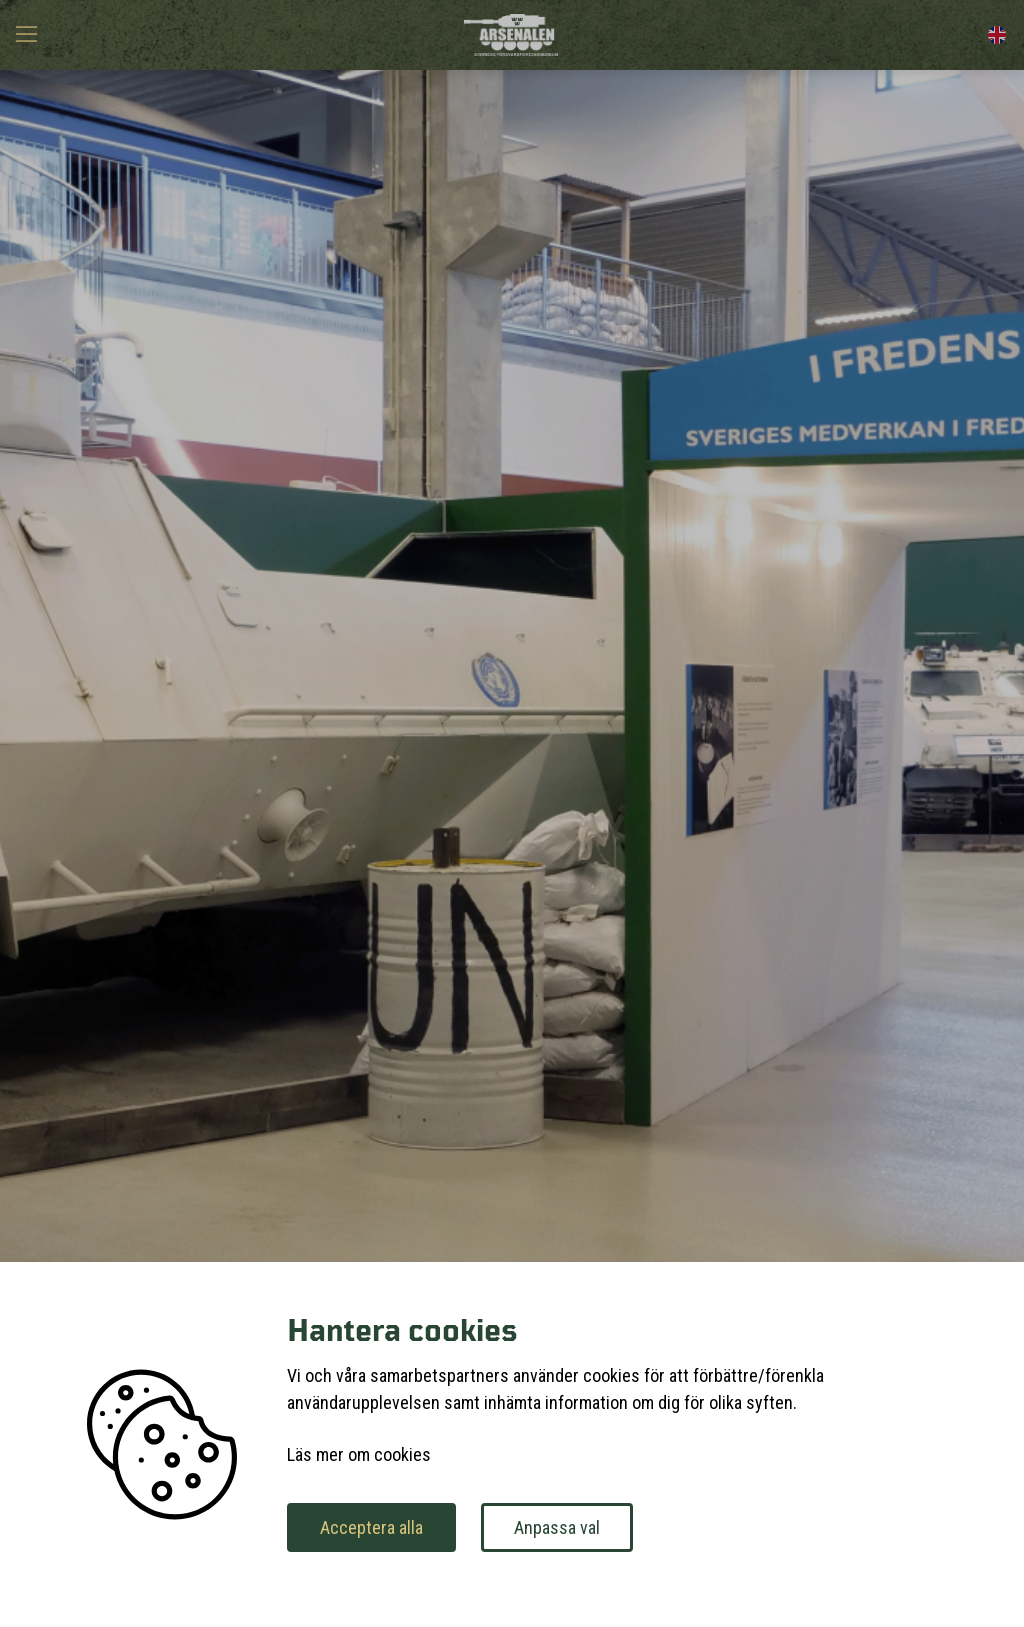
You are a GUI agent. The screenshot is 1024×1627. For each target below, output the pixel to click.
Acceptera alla (371, 1527)
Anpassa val (557, 1527)
